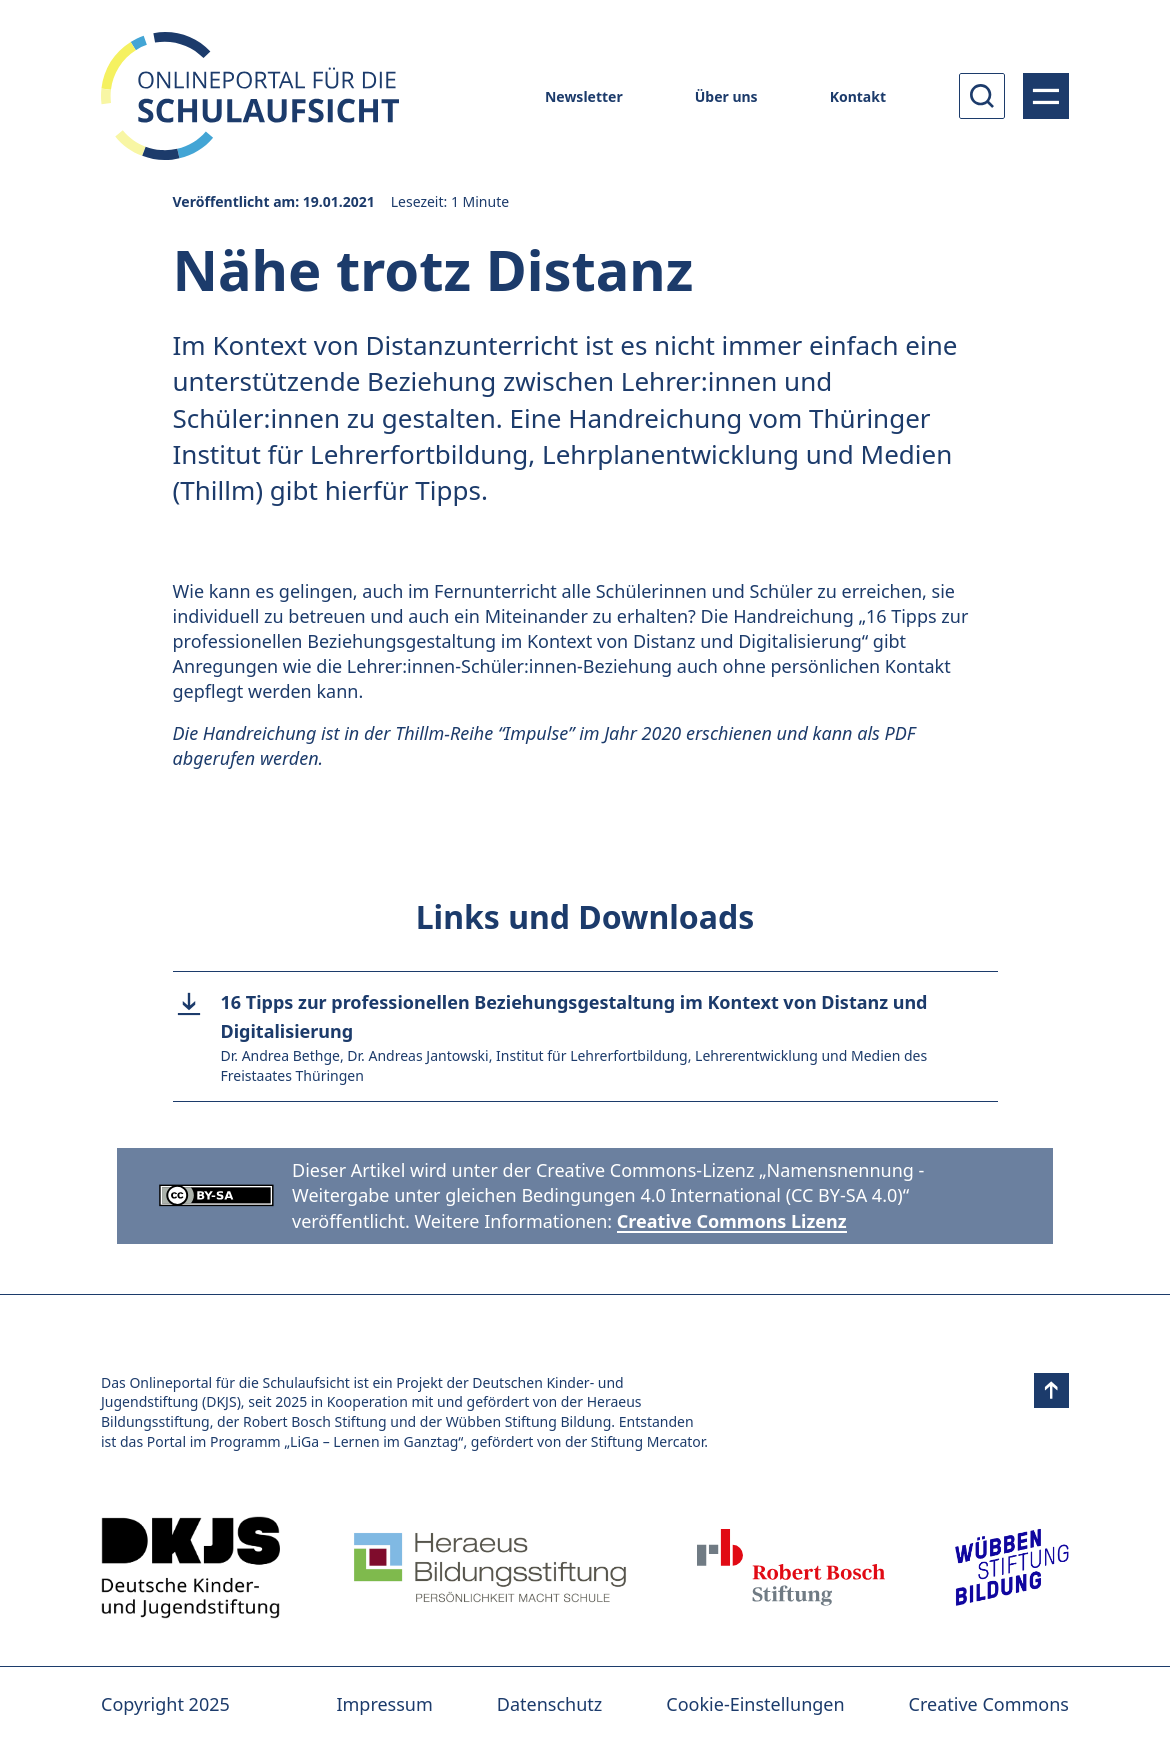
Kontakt (858, 96)
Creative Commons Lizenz (732, 1221)
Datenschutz (549, 1704)
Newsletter (584, 96)
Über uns (726, 96)
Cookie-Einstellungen (755, 1704)
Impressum (384, 1704)
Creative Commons (989, 1704)
